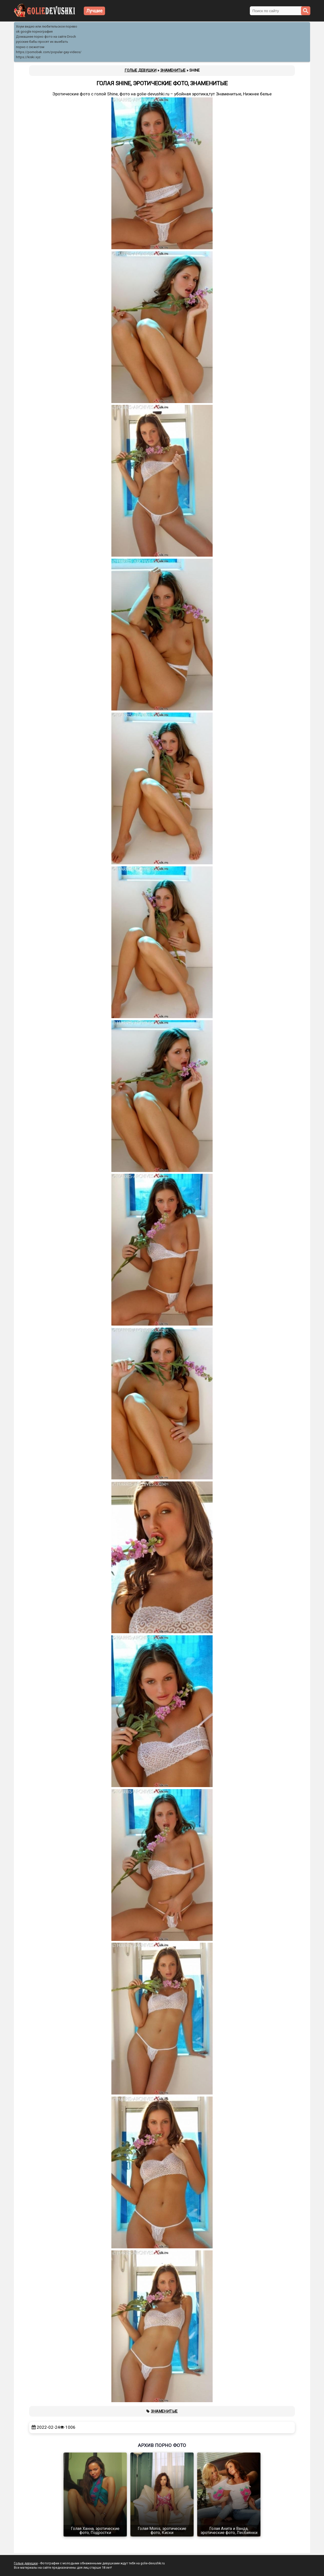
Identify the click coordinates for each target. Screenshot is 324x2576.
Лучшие (94, 10)
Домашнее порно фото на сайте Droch (46, 36)
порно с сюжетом (30, 47)
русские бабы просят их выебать (42, 42)
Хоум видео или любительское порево (46, 26)
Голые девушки (26, 2563)
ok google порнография (34, 31)
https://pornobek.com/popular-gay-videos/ (49, 52)
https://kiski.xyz (28, 57)
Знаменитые (164, 2411)
